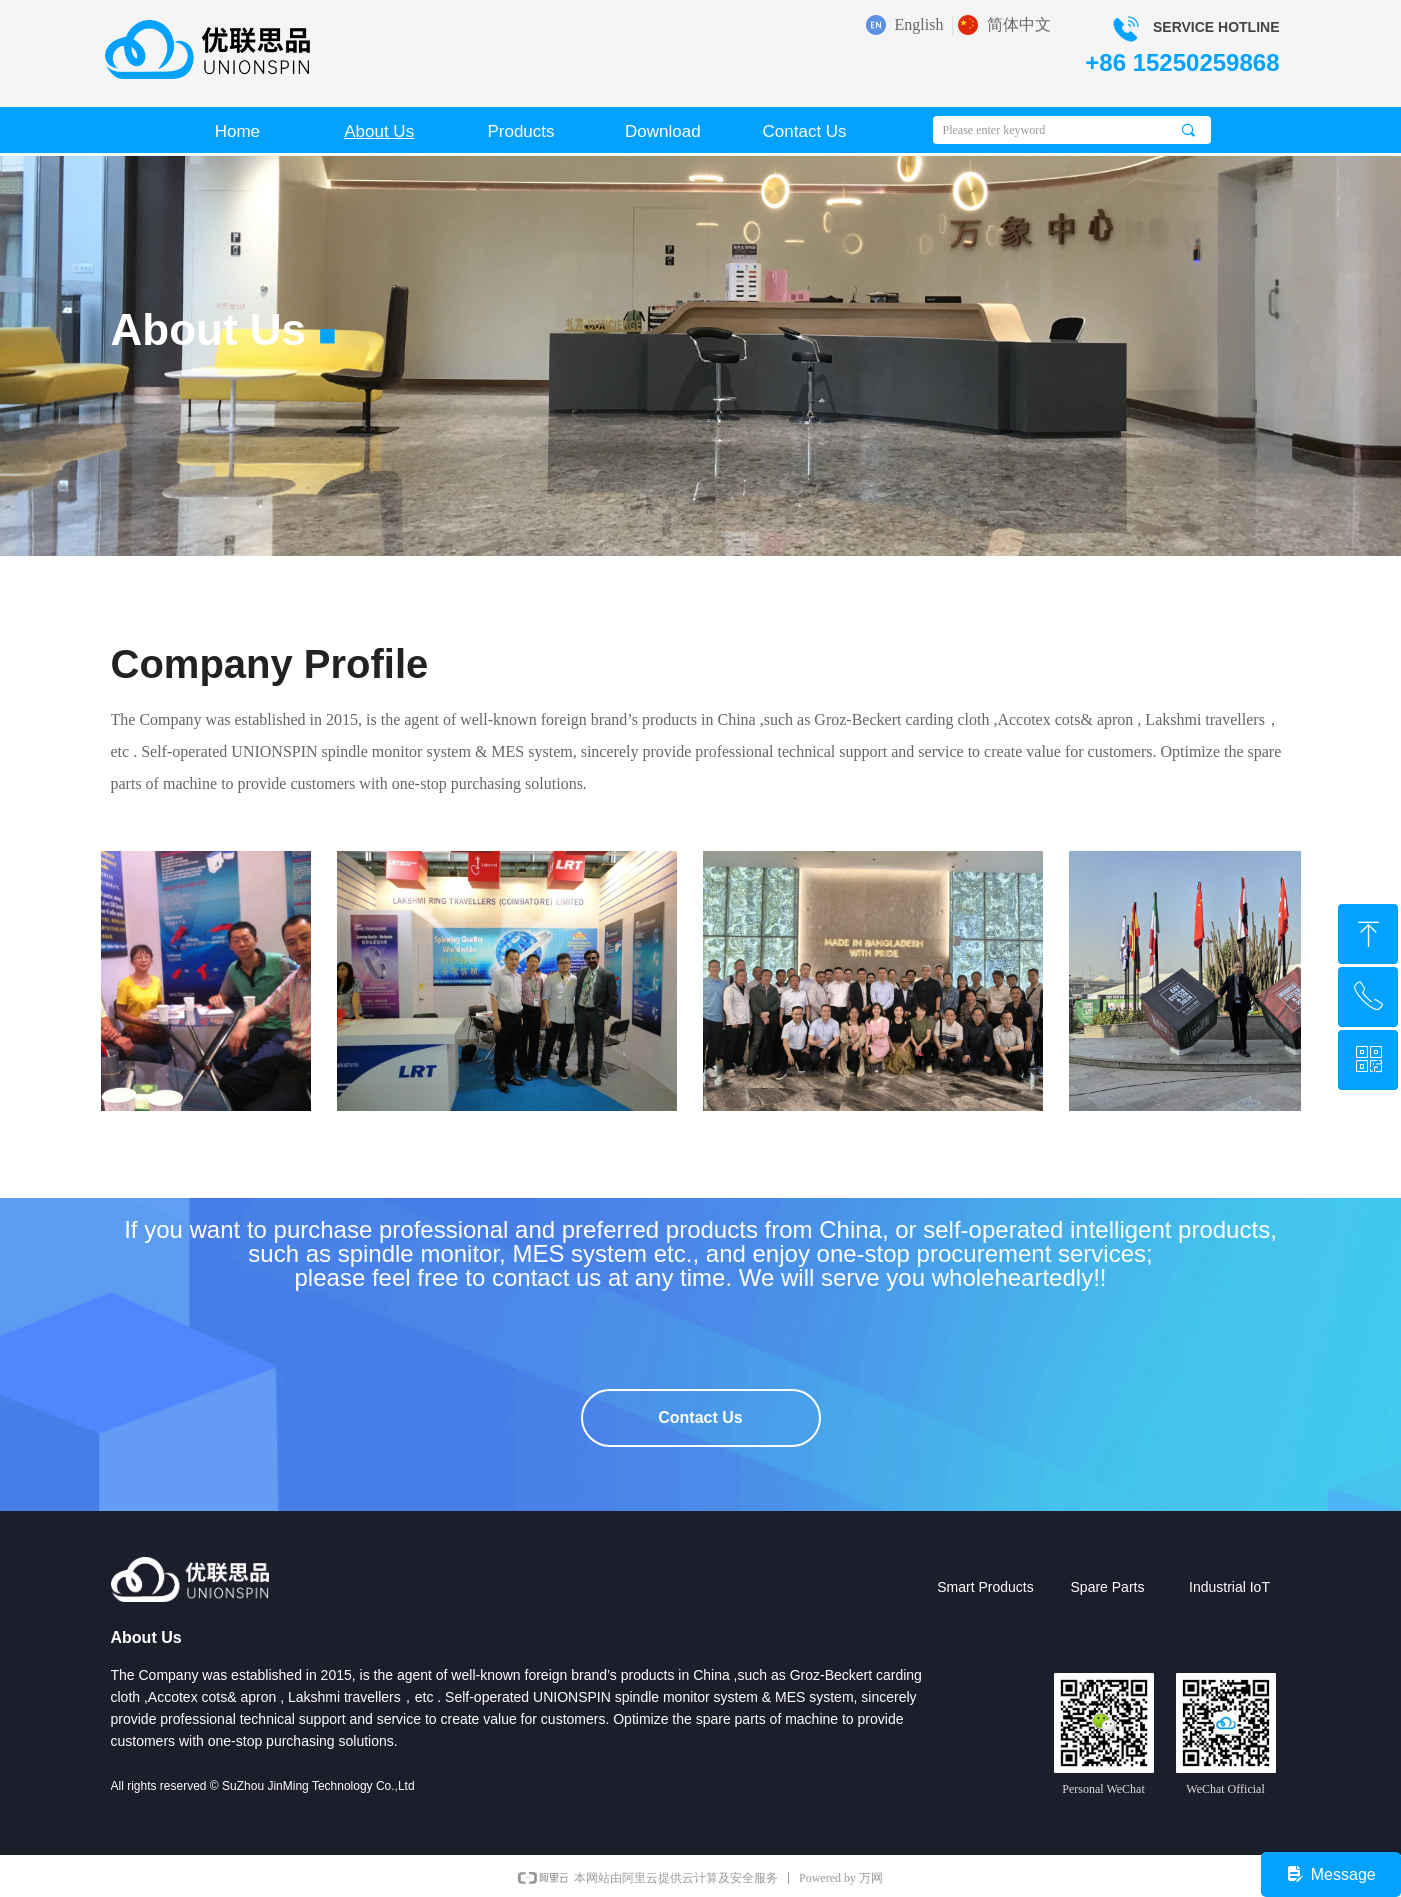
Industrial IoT (1229, 1587)
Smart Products (985, 1587)
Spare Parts (1108, 1587)
